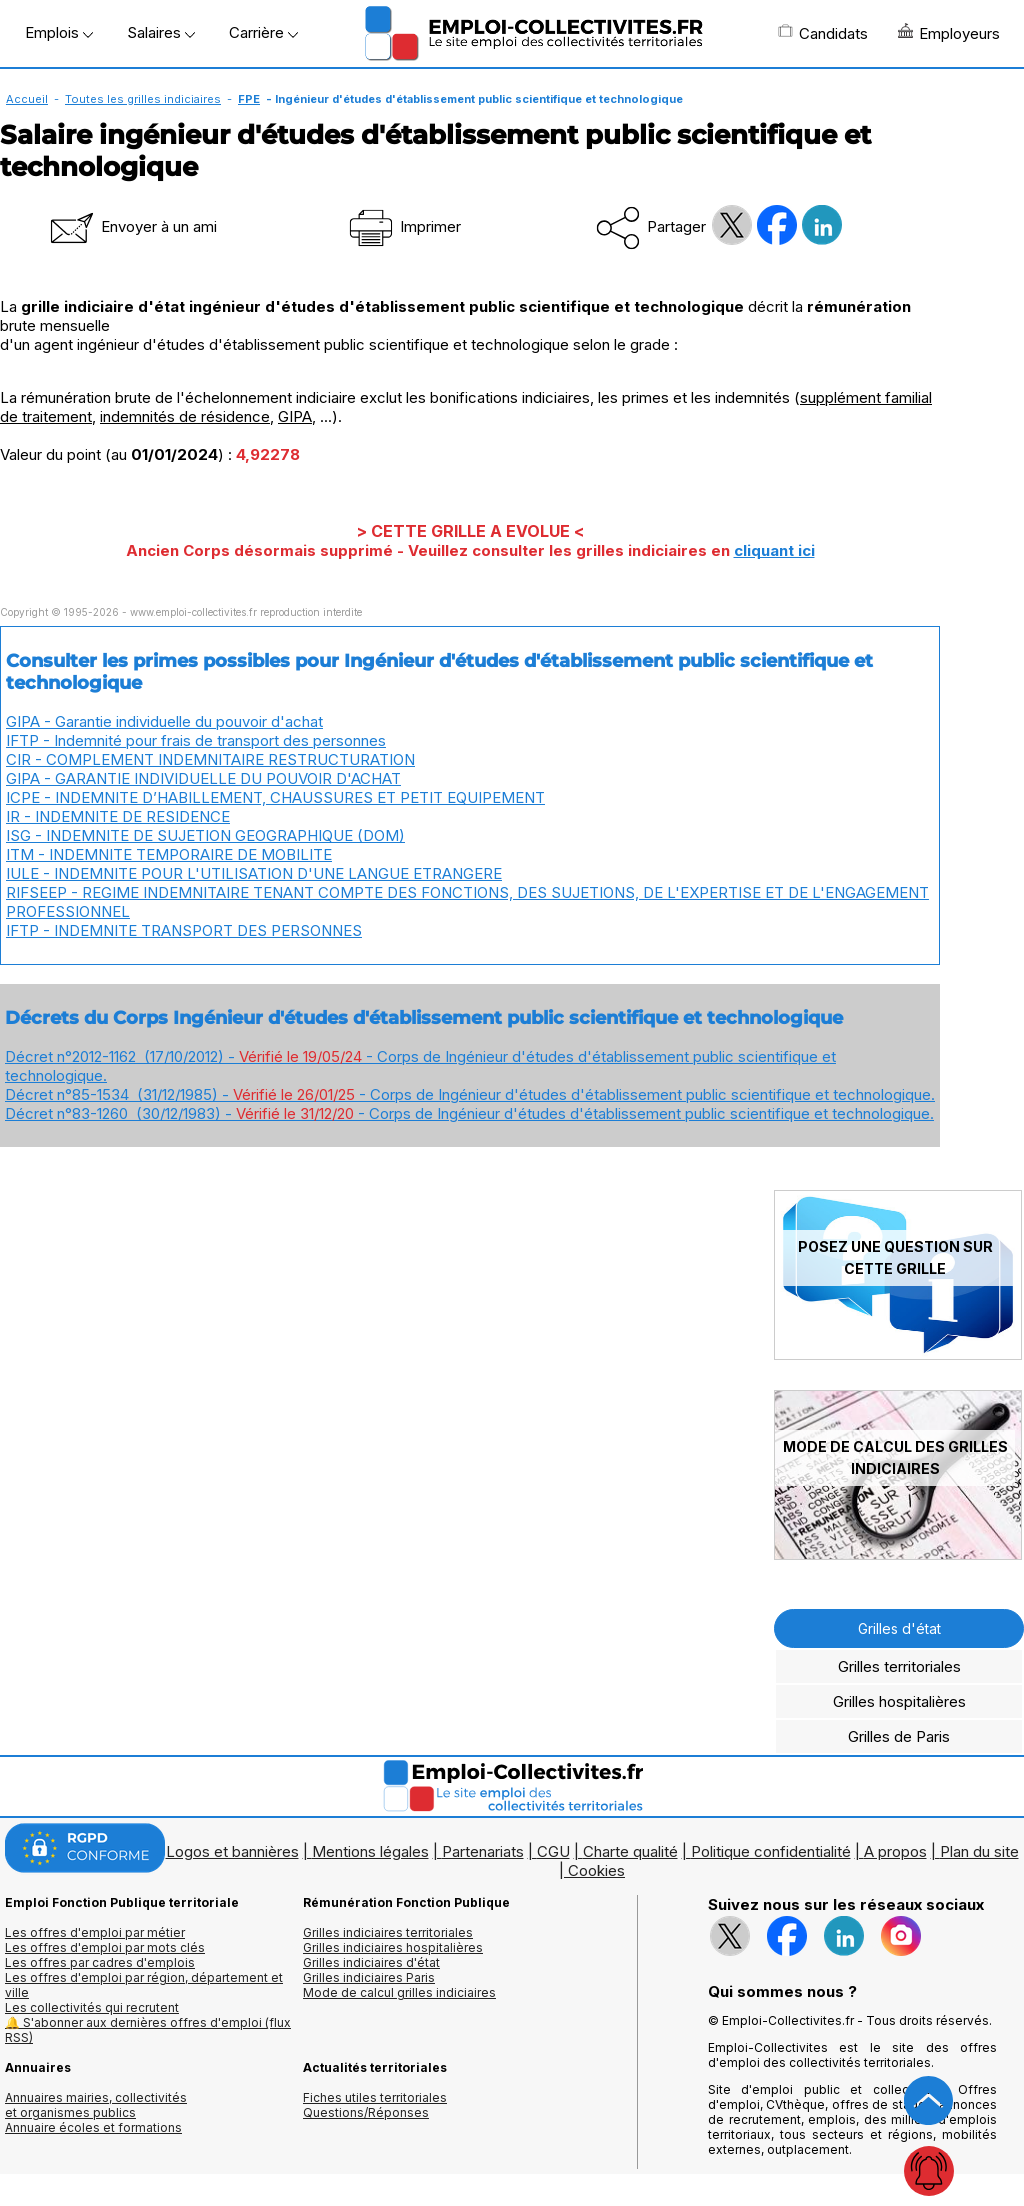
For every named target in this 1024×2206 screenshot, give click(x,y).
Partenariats (483, 1851)
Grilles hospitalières (899, 1701)
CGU (553, 1851)
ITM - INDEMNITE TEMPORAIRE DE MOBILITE (169, 854)
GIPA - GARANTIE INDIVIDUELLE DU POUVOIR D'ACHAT (203, 778)
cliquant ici (774, 550)
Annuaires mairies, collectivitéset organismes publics (96, 2105)
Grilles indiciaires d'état (371, 1962)
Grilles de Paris (899, 1736)
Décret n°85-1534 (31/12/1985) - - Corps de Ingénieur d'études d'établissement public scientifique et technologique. (470, 1094)
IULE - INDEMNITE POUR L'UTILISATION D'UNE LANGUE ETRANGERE (254, 873)
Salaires (161, 32)
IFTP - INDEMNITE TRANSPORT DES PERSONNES (184, 930)
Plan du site (979, 1851)
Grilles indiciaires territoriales (388, 1932)
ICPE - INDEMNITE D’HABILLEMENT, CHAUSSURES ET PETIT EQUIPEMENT (275, 797)
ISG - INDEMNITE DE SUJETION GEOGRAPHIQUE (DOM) (205, 835)
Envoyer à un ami (132, 226)
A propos (895, 1851)
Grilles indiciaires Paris (369, 1977)
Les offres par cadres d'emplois (100, 1962)
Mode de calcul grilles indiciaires (399, 1992)
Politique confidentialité (771, 1851)
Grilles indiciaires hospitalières (393, 1947)
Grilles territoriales (899, 1666)
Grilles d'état (899, 1628)
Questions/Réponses (366, 2112)
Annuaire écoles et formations (93, 2127)
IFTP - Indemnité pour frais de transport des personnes (196, 740)
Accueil (27, 99)
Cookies (596, 1870)
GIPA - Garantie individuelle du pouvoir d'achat (164, 721)
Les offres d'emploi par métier (95, 1932)
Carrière (263, 32)
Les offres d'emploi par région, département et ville (144, 1985)
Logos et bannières (232, 1851)
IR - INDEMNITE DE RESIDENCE (118, 816)
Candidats (823, 33)
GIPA (295, 416)
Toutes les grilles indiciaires (143, 99)
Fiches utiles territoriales (375, 2097)
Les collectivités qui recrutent (92, 2007)
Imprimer (403, 226)
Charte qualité (630, 1851)
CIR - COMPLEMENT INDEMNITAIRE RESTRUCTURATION (210, 759)
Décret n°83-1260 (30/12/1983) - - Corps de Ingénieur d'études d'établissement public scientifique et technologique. (469, 1113)
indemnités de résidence (185, 416)
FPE (249, 99)
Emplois (59, 32)
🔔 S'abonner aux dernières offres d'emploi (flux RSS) (148, 2030)
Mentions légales (370, 1851)
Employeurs (949, 33)
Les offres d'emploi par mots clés (105, 1947)
